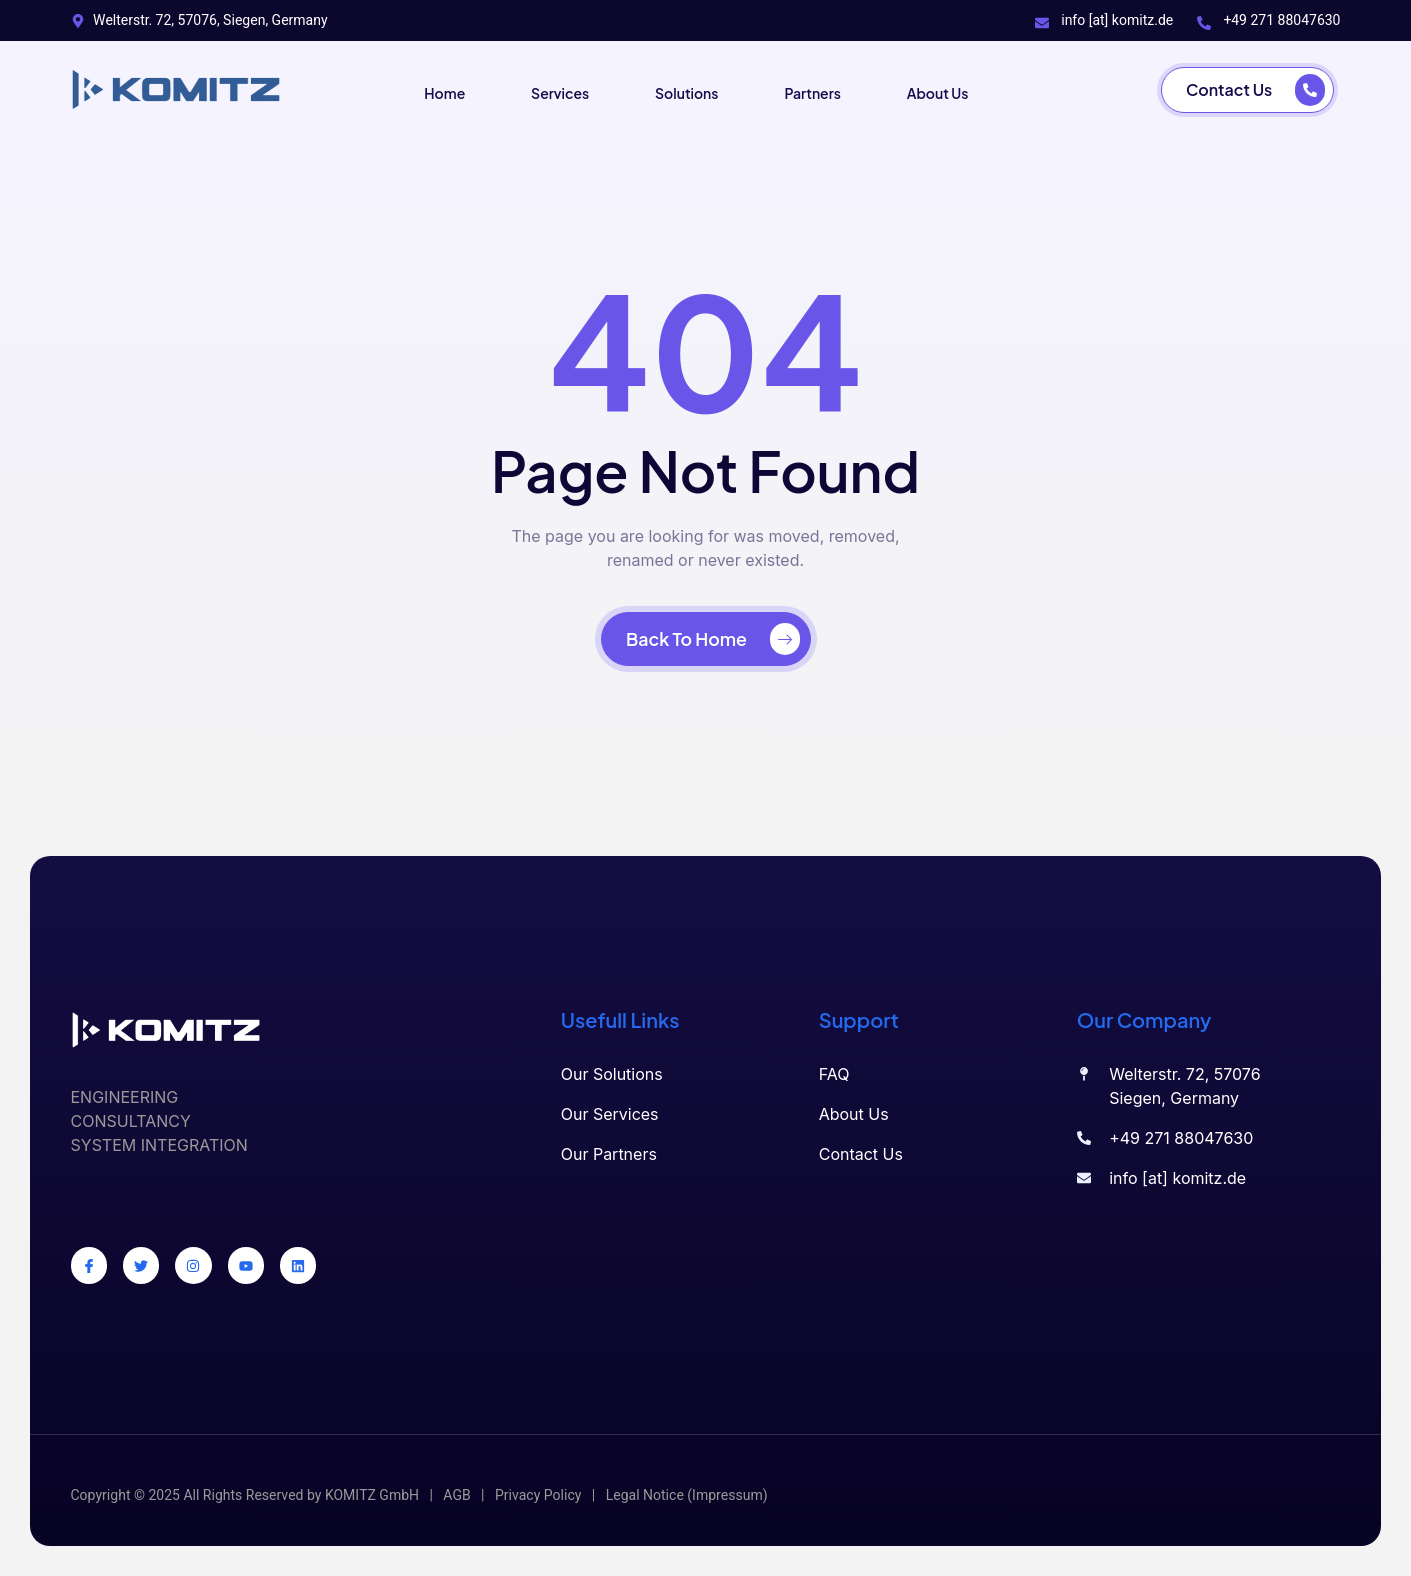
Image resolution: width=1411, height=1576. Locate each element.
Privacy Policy (538, 1495)
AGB (456, 1495)
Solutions (685, 90)
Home (435, 90)
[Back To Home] (706, 639)
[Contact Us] (1247, 90)
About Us (945, 90)
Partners (816, 90)
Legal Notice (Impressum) (687, 1495)
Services (555, 90)
